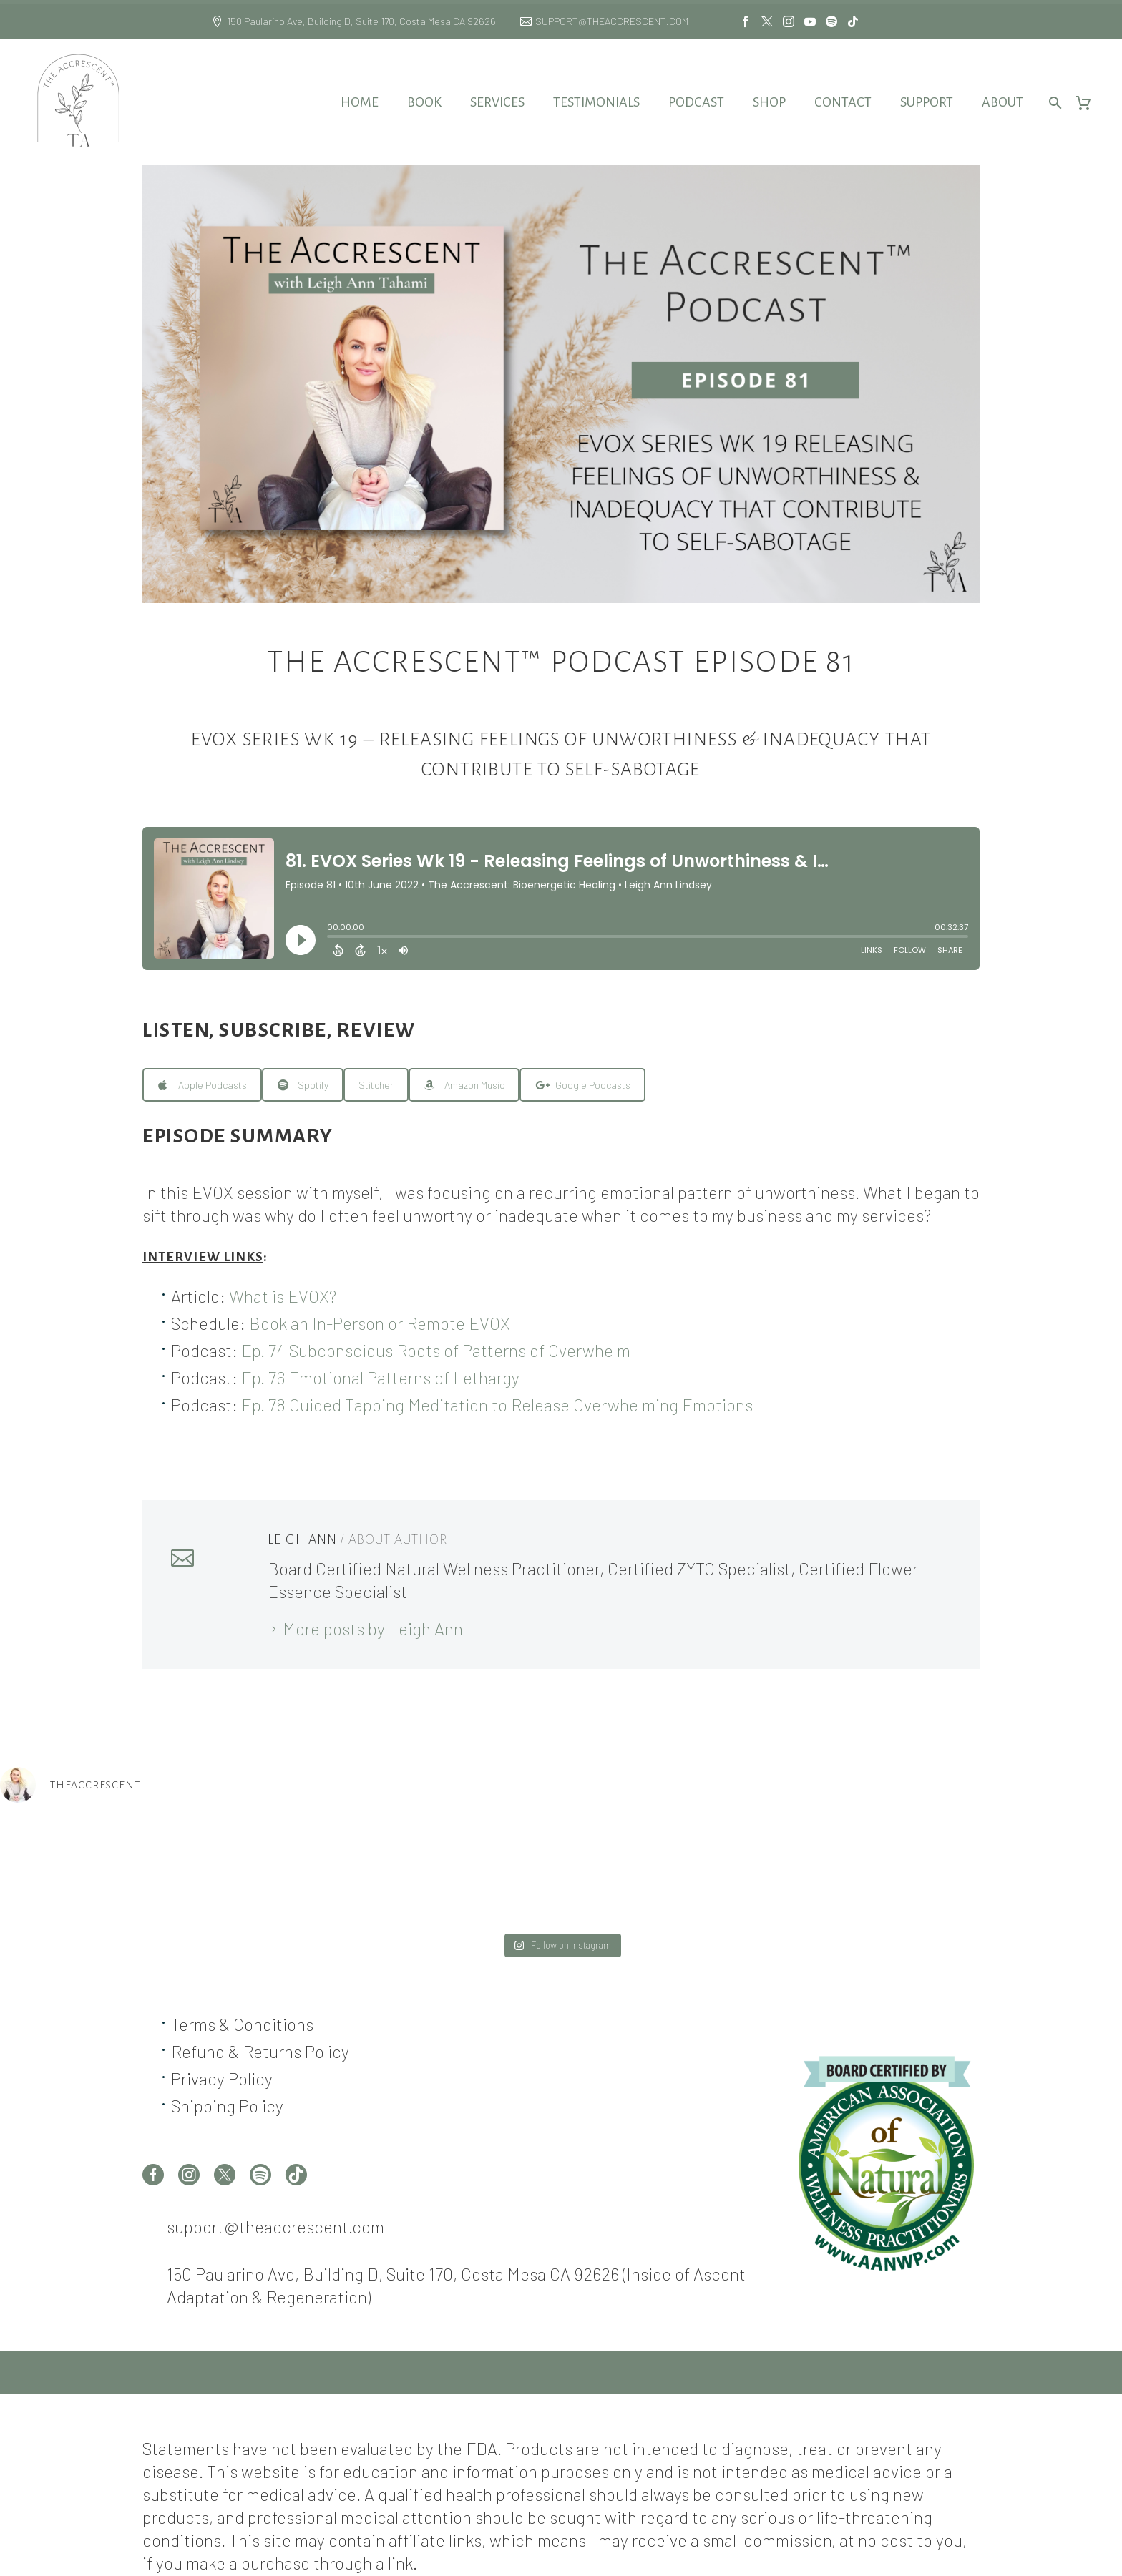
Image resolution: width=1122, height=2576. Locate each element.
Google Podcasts (582, 1085)
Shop (769, 102)
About (1002, 102)
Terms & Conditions (242, 2024)
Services (497, 102)
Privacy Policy (222, 2078)
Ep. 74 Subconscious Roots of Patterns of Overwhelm (435, 1350)
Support (926, 102)
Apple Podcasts (202, 1085)
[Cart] (1089, 103)
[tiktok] (296, 2174)
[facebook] (153, 2174)
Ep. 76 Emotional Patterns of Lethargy (380, 1377)
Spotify (303, 1085)
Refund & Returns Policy (260, 2051)
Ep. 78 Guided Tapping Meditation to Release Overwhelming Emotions (497, 1404)
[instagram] (189, 2174)
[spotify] (260, 2174)
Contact (843, 102)
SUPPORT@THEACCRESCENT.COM (611, 21)
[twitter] (224, 2174)
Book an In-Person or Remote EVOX (379, 1323)
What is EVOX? (282, 1295)
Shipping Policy (227, 2105)
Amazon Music (464, 1085)
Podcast (696, 102)
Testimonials (596, 102)
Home (360, 102)
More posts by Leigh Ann (373, 1628)
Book (424, 102)
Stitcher (376, 1085)
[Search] (1053, 103)
